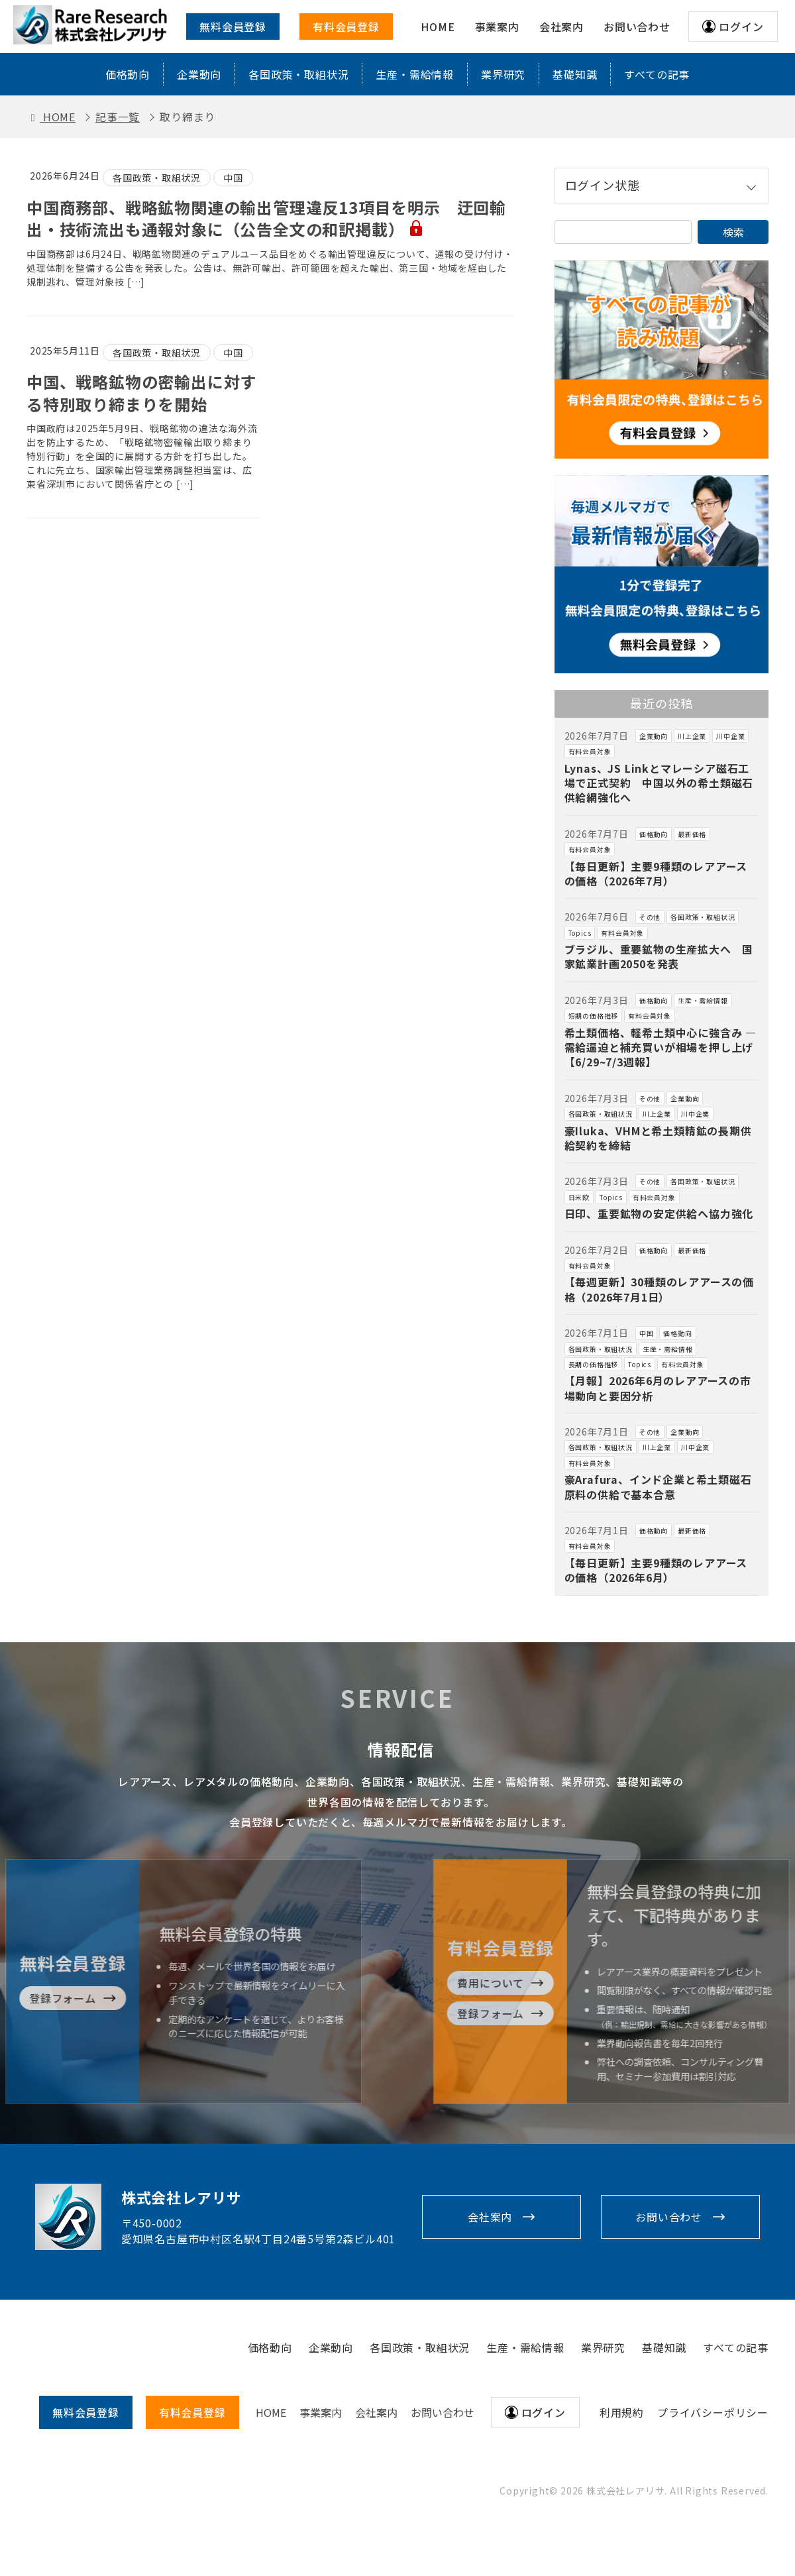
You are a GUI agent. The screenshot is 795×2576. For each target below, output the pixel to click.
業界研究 (503, 74)
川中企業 (730, 736)
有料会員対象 (589, 751)
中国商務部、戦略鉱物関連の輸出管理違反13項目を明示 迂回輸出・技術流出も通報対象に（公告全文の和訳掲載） (266, 218)
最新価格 (692, 834)
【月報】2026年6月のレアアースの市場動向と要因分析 (657, 1387)
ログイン (741, 26)
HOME (271, 2412)
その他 (650, 917)
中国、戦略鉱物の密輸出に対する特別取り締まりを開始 (141, 393)
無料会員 (85, 2412)
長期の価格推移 (593, 1364)
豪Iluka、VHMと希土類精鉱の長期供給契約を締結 (658, 1138)
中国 (233, 177)
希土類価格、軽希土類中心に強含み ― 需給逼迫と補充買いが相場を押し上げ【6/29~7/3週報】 (660, 1047)
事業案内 (320, 2412)
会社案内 (490, 2217)
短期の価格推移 (593, 1016)
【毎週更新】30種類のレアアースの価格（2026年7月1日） (659, 1289)
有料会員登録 (346, 26)
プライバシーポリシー (712, 2412)
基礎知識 (575, 74)
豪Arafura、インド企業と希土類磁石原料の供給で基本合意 (658, 1486)
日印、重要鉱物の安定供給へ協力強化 (659, 1213)
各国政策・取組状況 (298, 74)
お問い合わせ (668, 2217)
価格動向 (127, 74)
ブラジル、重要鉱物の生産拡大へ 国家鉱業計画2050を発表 (659, 956)
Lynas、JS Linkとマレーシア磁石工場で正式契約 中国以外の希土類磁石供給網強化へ (659, 783)
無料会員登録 (232, 26)
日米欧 (579, 1197)
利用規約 (622, 2412)
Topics (580, 933)
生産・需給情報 (415, 74)
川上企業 (692, 736)
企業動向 (199, 74)
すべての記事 (657, 74)
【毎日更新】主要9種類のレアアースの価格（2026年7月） (656, 873)
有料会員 (192, 2412)
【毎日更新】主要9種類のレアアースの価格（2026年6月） (656, 1570)
